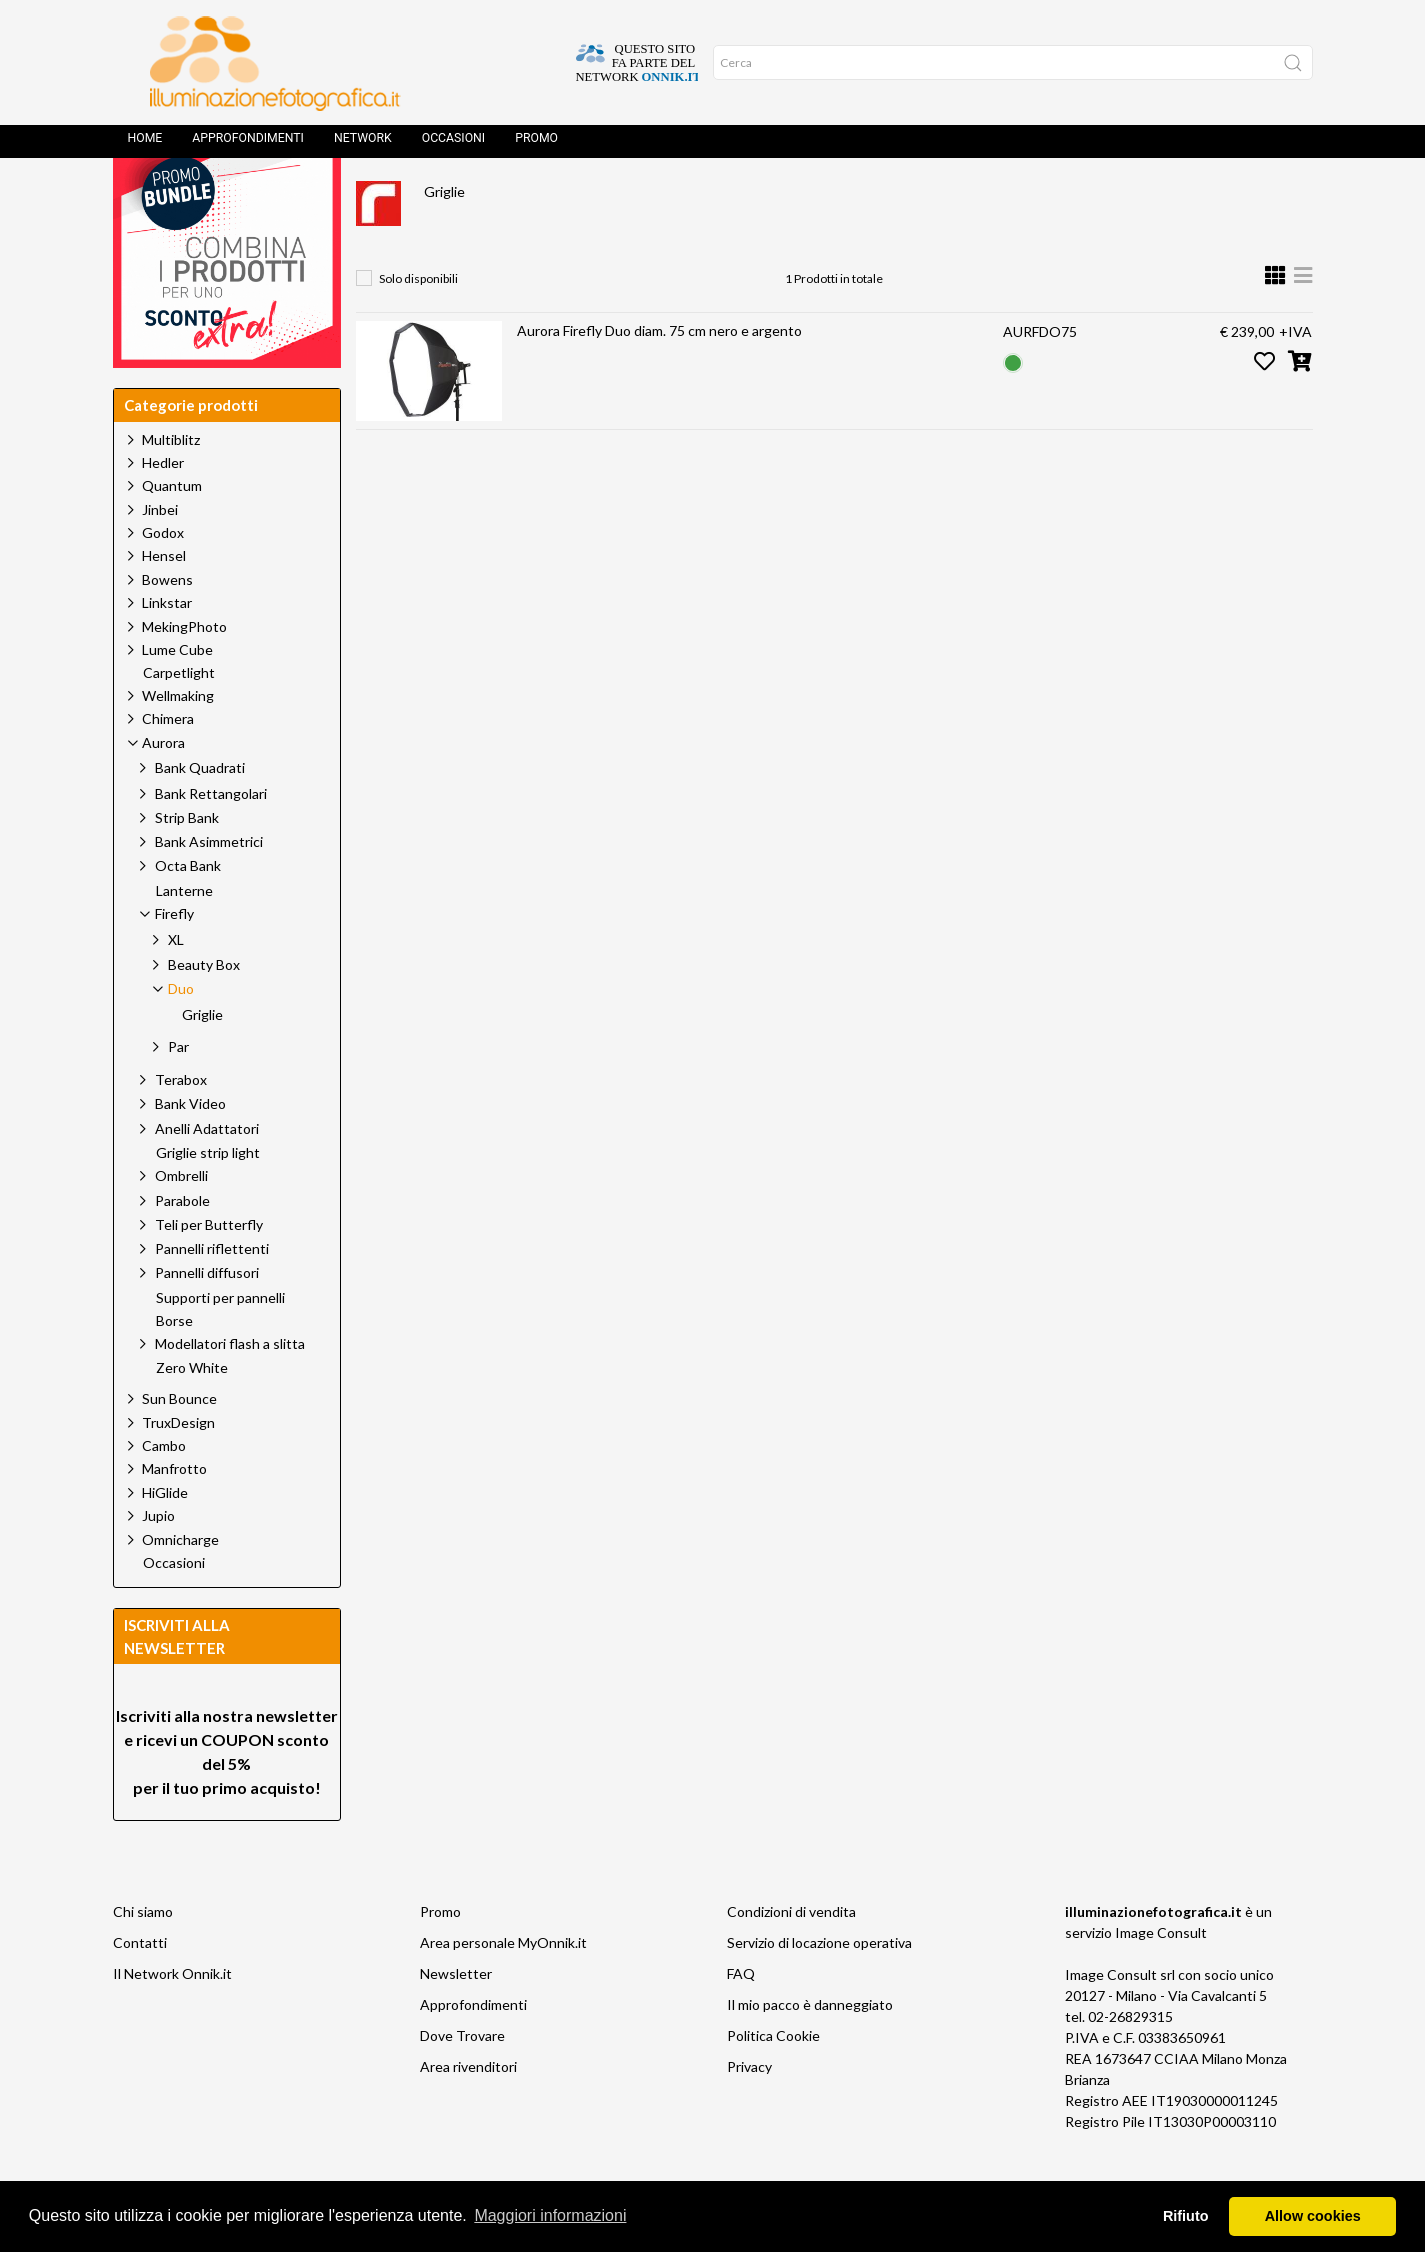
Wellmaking (178, 740)
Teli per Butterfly (209, 1269)
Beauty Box (204, 1009)
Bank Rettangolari (211, 838)
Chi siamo (143, 1956)
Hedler (163, 507)
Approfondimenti (248, 145)
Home (145, 145)
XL (176, 984)
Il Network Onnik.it (172, 2018)
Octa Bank (188, 910)
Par (178, 1091)
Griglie (444, 236)
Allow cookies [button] (1313, 2216)
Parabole (182, 1245)
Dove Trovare (462, 2080)
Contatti (140, 1987)
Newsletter (456, 2018)
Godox (163, 577)
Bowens (167, 624)
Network (363, 145)
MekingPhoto (184, 671)
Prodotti (464, 195)
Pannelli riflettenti (212, 1293)
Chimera (168, 763)
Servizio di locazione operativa (819, 1987)
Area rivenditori (468, 2111)
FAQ (741, 2018)
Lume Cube (177, 694)
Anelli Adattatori (207, 1173)
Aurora (557, 195)
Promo (536, 145)
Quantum (172, 530)
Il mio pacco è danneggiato (810, 2049)
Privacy (749, 2111)
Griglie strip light (208, 1198)
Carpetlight (179, 718)
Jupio (158, 1560)
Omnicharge (180, 1584)
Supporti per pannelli (220, 1343)
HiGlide (165, 1537)
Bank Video (190, 1148)
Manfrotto (174, 1513)
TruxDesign (178, 1467)
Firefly (643, 195)
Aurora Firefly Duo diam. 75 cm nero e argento (659, 375)
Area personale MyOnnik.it (503, 1987)
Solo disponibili (418, 323)
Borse (174, 1366)
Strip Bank (187, 862)
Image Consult (1161, 1977)
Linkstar (167, 647)
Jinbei (160, 554)
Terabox (181, 1124)
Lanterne (184, 936)
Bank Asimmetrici (209, 886)
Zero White (192, 1413)
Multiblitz (171, 484)
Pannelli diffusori (207, 1317)
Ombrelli (181, 1220)
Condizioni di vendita (791, 1956)
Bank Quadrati (200, 812)
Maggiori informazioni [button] (550, 2215)
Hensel (164, 600)
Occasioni (453, 145)
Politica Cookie (773, 2080)
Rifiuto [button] (1186, 2216)
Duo (721, 195)
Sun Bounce (179, 1443)
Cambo (164, 1490)
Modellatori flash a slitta (230, 1388)
